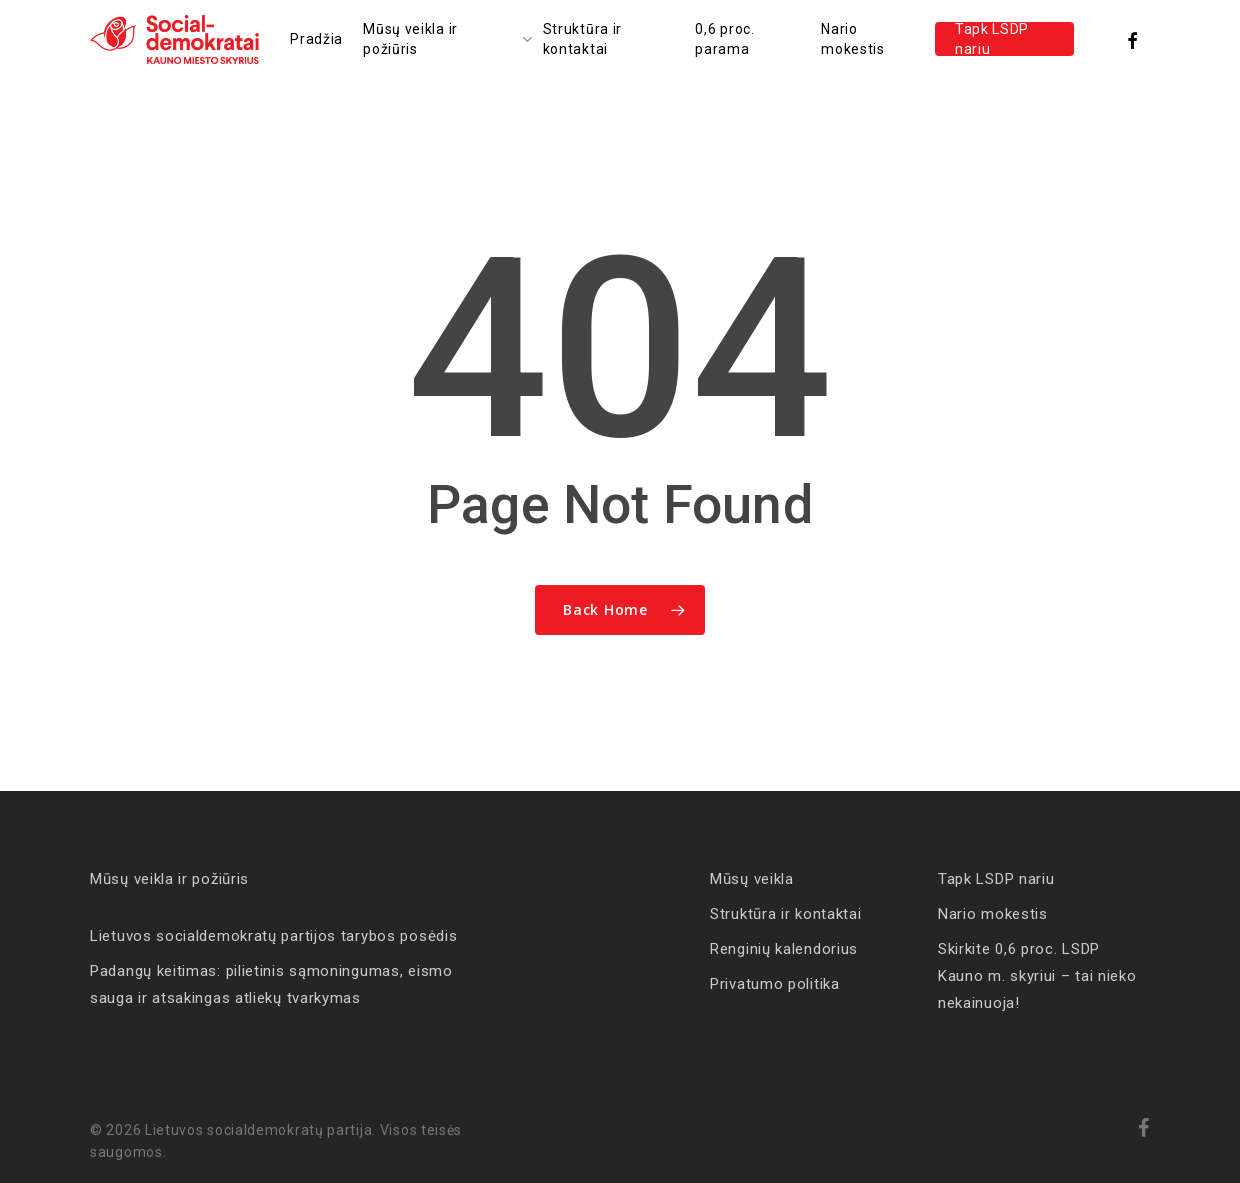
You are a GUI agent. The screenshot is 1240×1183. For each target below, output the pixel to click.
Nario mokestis (993, 914)
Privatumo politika (775, 984)
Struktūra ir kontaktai (785, 914)
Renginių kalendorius (784, 949)
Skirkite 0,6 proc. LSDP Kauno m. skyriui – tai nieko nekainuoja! (1037, 976)
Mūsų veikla (752, 879)
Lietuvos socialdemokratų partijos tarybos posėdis (273, 936)
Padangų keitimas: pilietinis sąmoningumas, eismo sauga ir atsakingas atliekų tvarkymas (271, 984)
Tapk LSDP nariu (996, 879)
